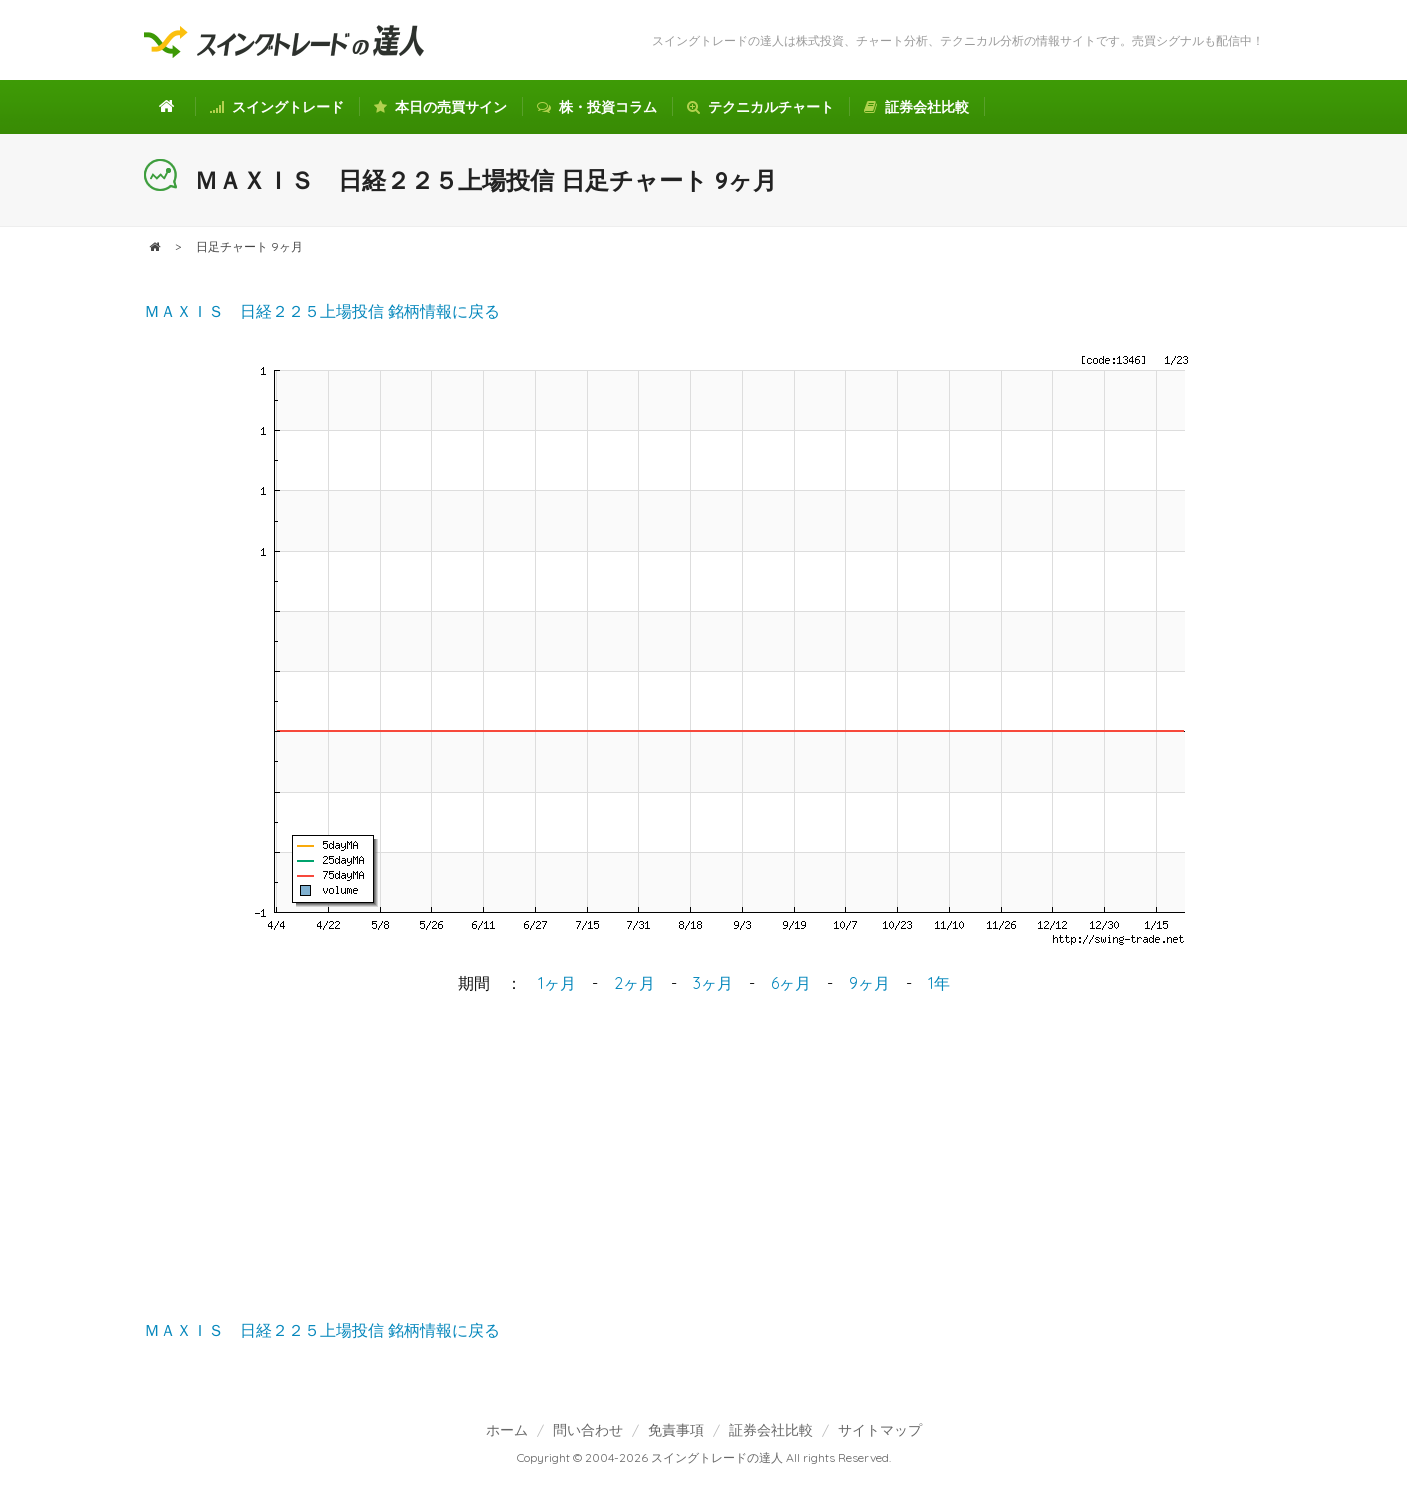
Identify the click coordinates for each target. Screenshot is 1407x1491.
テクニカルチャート (760, 107)
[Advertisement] (704, 1159)
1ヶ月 (557, 983)
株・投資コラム (597, 107)
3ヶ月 (713, 983)
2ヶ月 (634, 983)
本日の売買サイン (440, 107)
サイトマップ (880, 1429)
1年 (939, 983)
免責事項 (676, 1429)
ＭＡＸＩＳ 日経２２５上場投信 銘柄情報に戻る (322, 311)
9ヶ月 (869, 983)
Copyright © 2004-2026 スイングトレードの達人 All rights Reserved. (704, 1457)
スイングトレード (277, 107)
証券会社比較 (916, 107)
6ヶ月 (791, 983)
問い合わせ (588, 1429)
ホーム (507, 1429)
